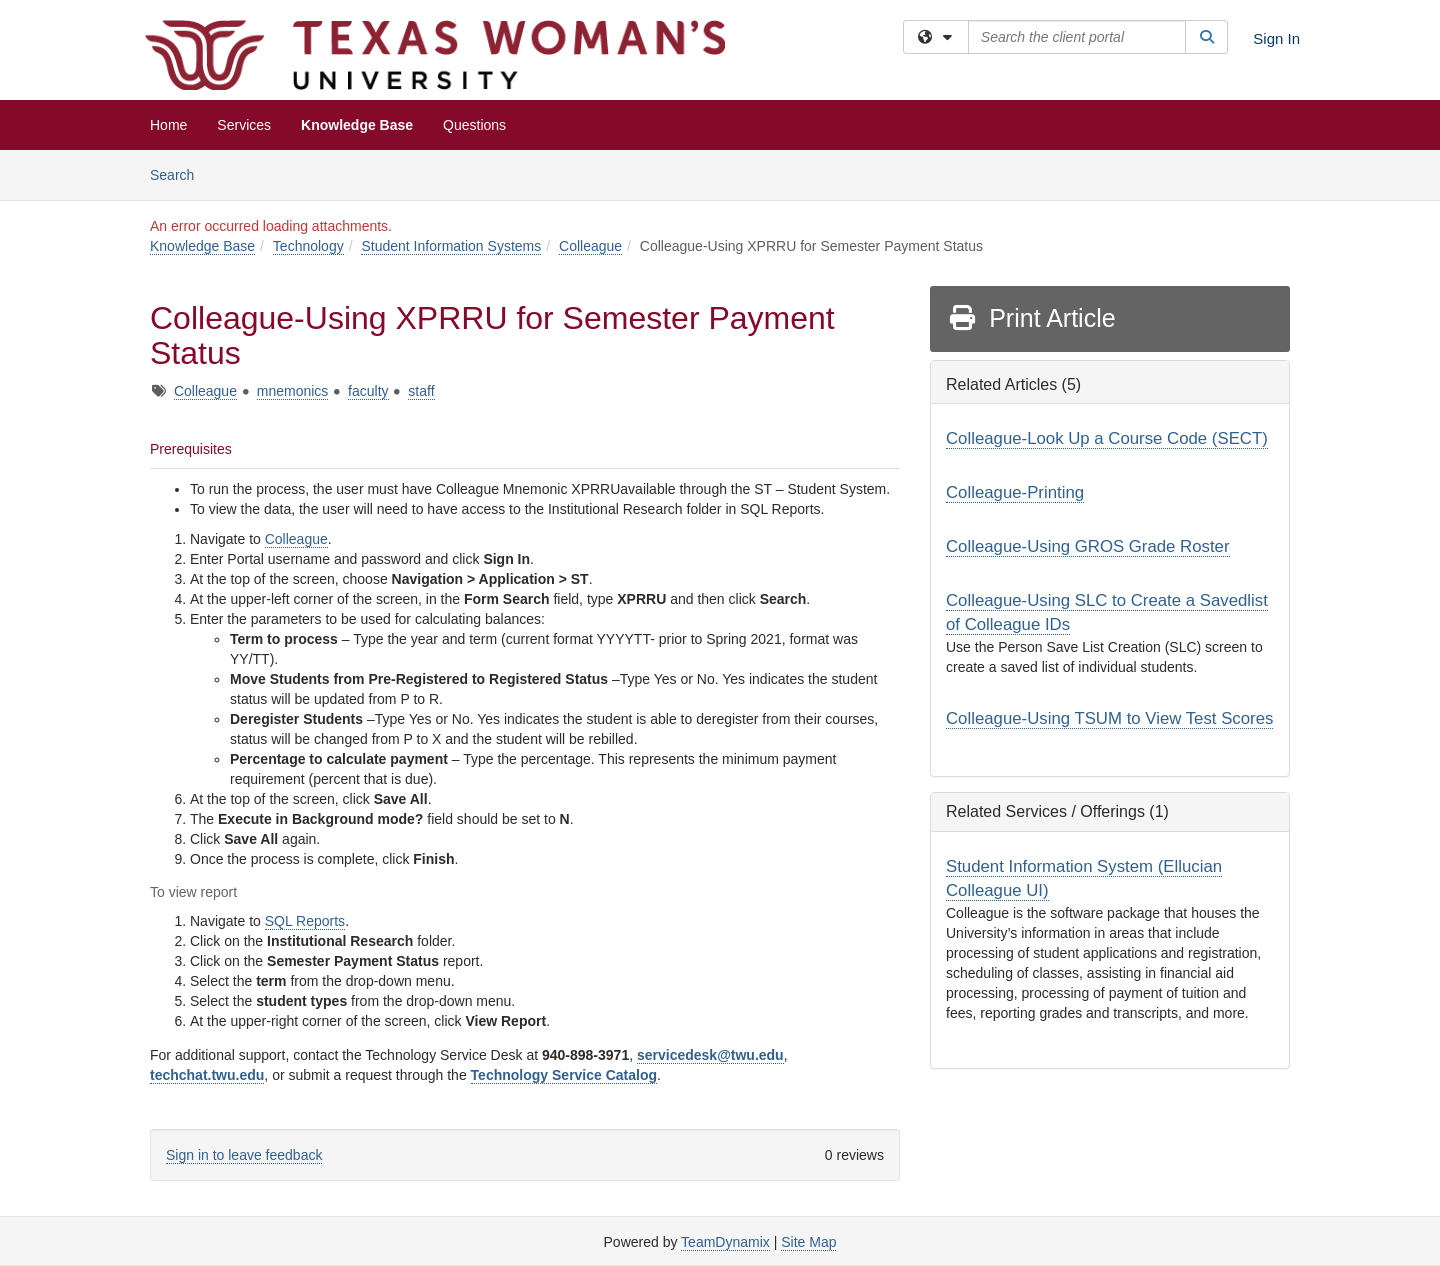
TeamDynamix (725, 1242)
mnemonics (293, 391)
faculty (368, 391)
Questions (474, 125)
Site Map (808, 1242)
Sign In (1276, 38)
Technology (308, 246)
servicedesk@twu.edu (710, 1055)
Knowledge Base (357, 125)
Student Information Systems (451, 246)
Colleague (590, 246)
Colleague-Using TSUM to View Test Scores (1109, 718)
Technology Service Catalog (564, 1075)
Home (168, 125)
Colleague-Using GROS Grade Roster (1088, 546)
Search (179, 173)
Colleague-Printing (1015, 492)
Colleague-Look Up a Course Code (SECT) (1107, 438)
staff (421, 391)
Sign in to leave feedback (244, 1155)
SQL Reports (305, 921)
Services (244, 125)
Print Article (1031, 318)
